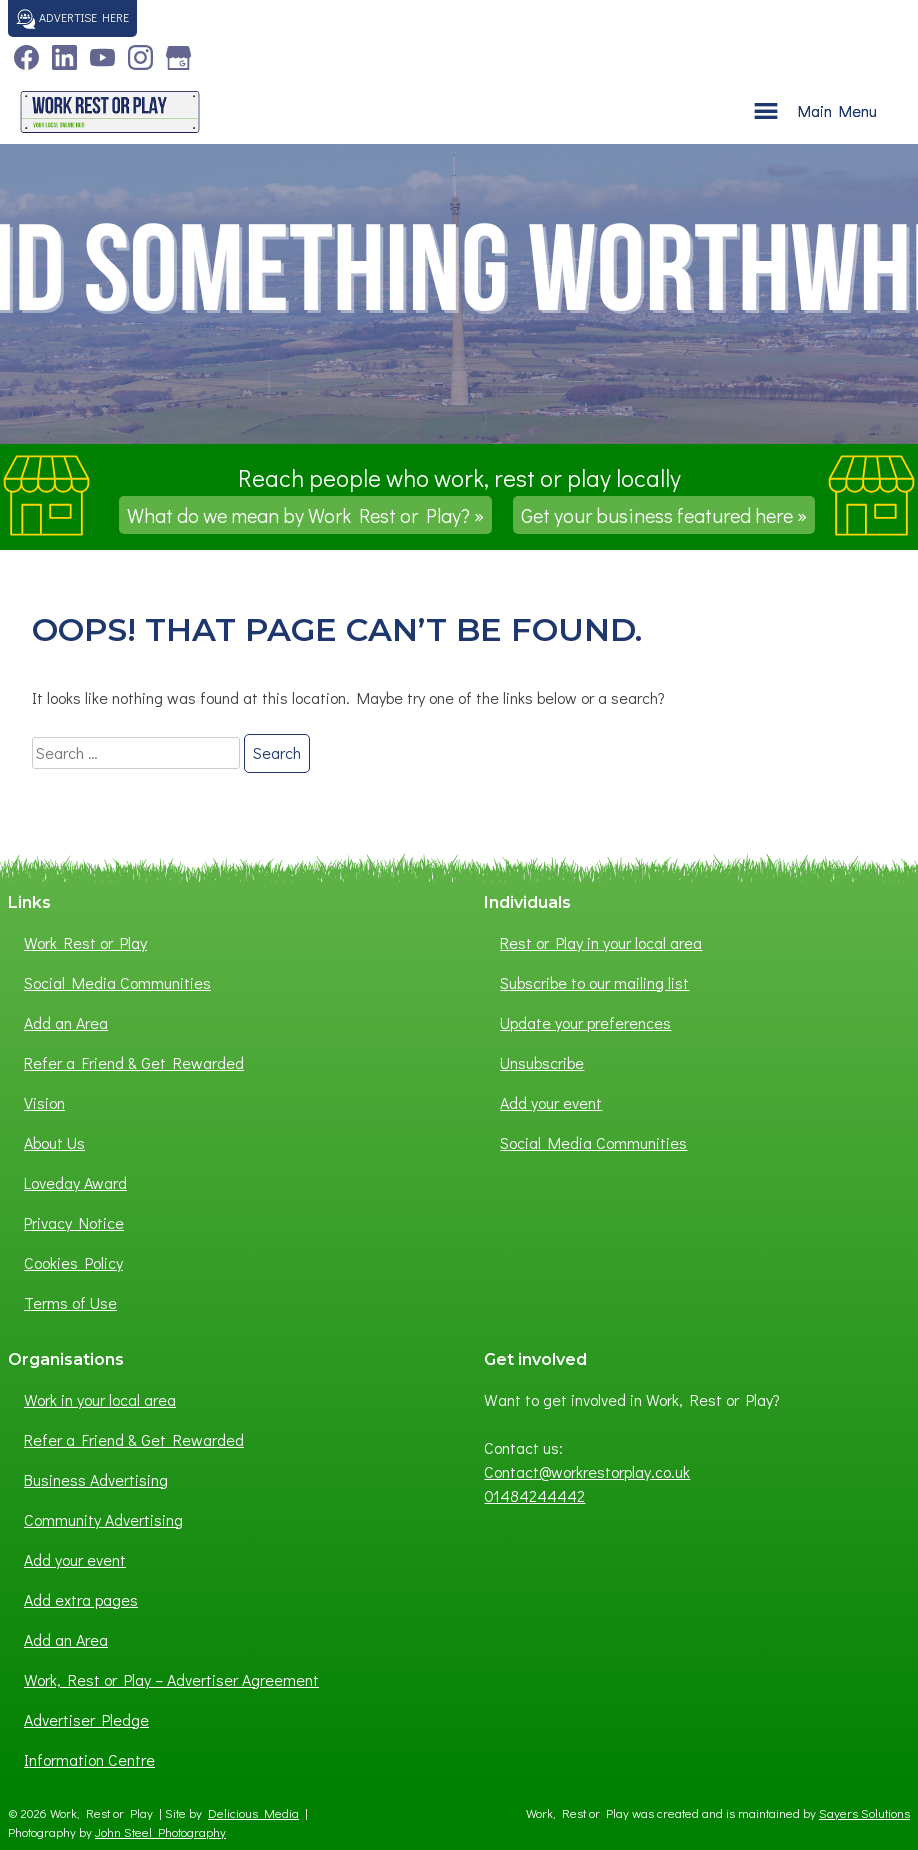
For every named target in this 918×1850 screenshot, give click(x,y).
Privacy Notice (74, 1222)
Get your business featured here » (664, 515)
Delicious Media (253, 1813)
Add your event (551, 1102)
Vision (44, 1102)
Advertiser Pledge (86, 1719)
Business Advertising (96, 1479)
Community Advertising (103, 1519)
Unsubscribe (542, 1062)
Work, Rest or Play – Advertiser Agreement (171, 1679)
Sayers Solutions (864, 1813)
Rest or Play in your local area (601, 942)
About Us (54, 1142)
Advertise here (72, 19)
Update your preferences (585, 1022)
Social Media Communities (117, 982)
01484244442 (534, 1495)
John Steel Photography (160, 1832)
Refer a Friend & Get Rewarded (134, 1062)
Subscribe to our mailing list (594, 982)
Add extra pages (81, 1599)
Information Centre (89, 1759)
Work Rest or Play (85, 942)
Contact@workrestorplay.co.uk (587, 1471)
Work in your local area (100, 1399)
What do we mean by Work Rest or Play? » (305, 515)
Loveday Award (75, 1182)
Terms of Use (70, 1302)
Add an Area (66, 1022)
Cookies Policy (73, 1262)
